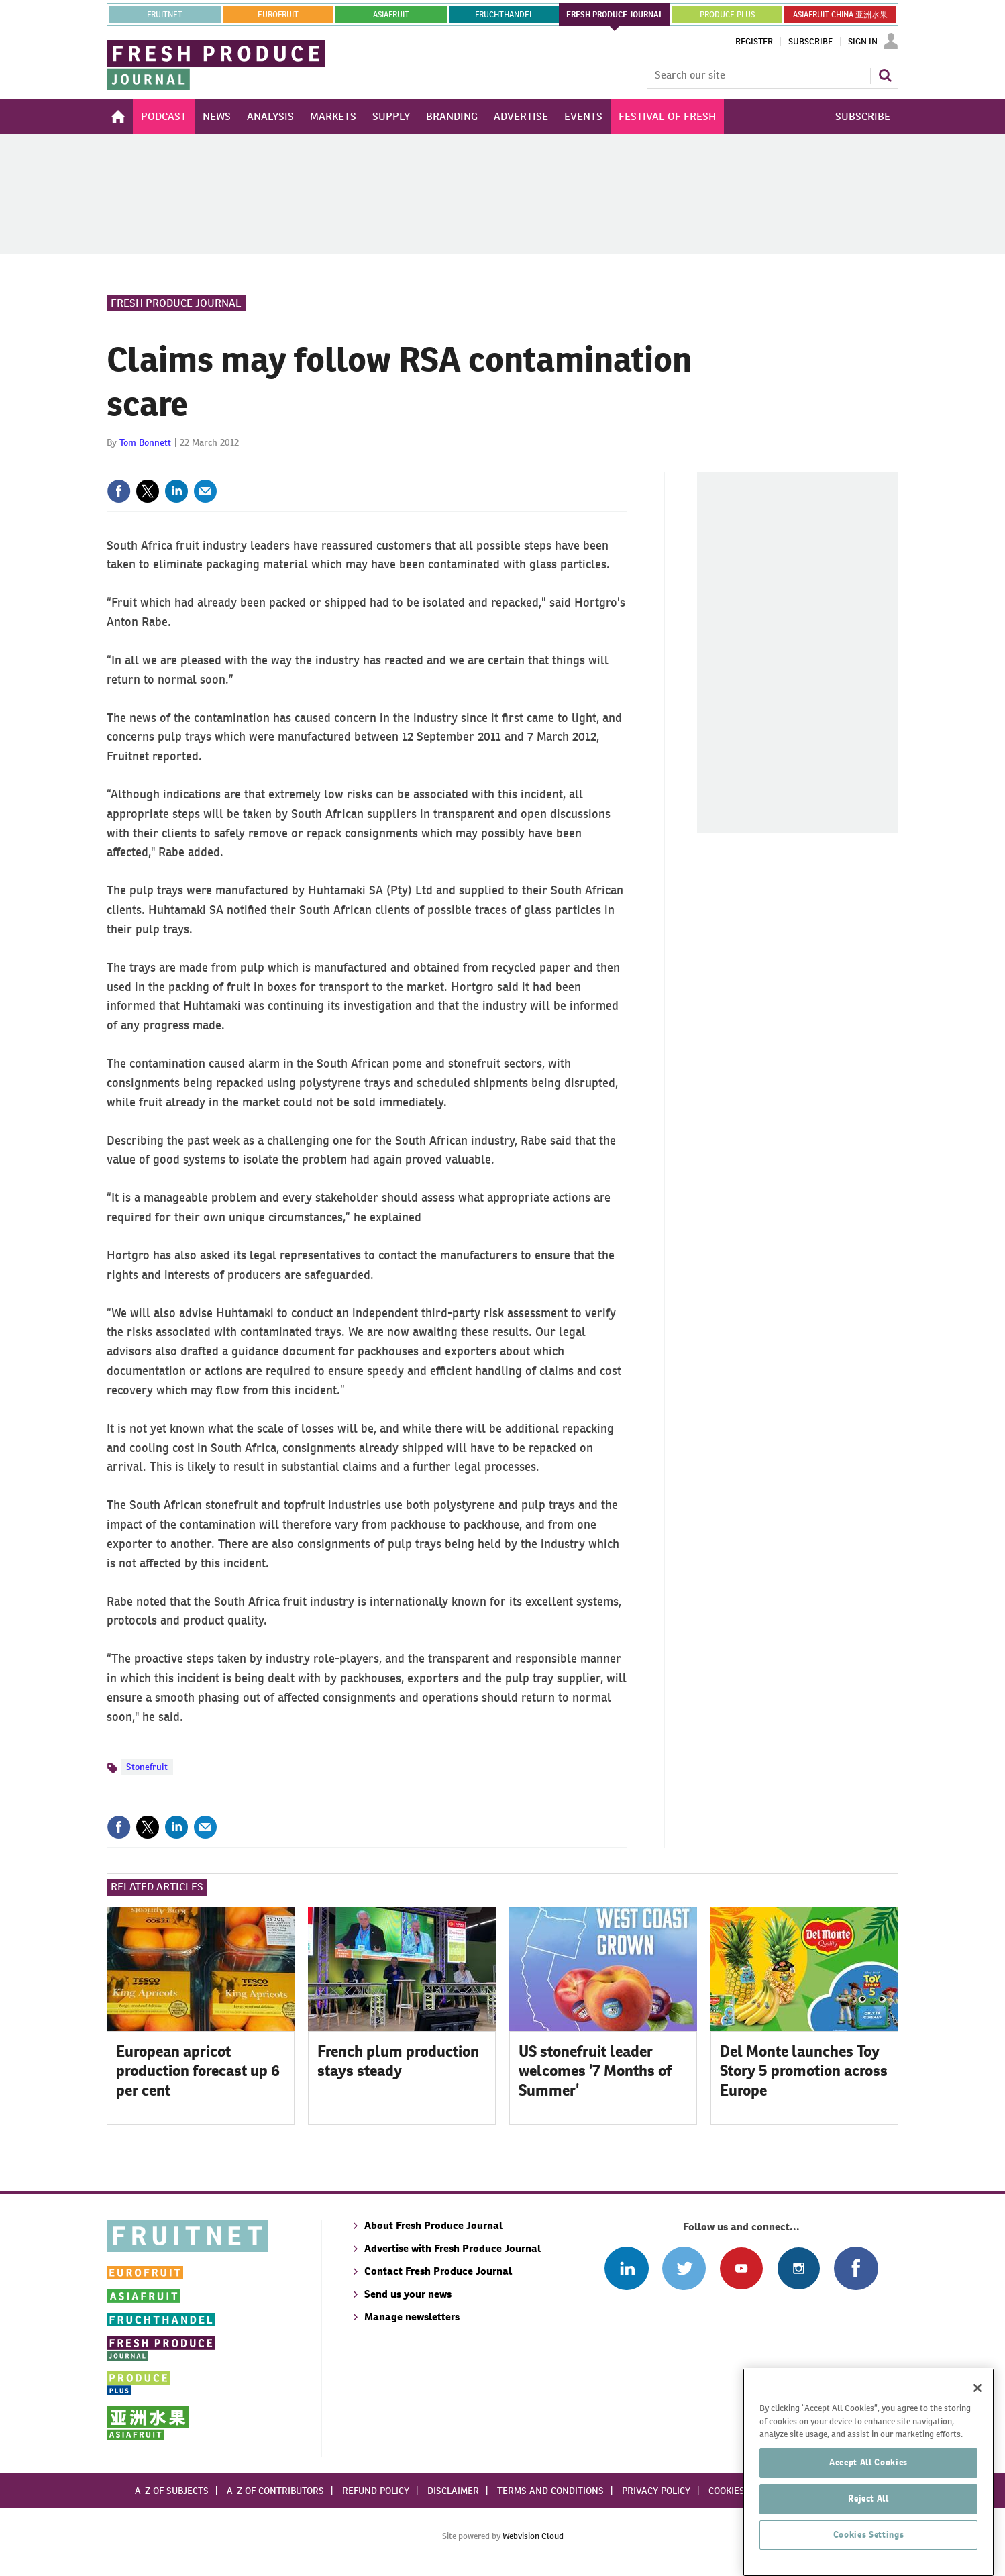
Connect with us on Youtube (741, 2268)
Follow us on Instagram (799, 2268)
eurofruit (278, 14)
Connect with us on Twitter (684, 2268)
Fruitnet (164, 14)
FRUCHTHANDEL (504, 14)
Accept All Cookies (868, 2546)
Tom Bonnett (145, 442)
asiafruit (391, 14)
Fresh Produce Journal (176, 303)
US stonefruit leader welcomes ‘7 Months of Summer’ (595, 2070)
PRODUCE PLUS (727, 14)
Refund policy (375, 2491)
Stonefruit (147, 1767)
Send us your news (408, 2294)
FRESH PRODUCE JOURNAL (615, 14)
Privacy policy (656, 2491)
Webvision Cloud (533, 2536)
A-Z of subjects (172, 2491)
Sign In (863, 41)
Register (754, 41)
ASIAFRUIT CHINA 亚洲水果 (840, 14)
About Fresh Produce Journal (433, 2225)
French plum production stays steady (398, 2061)
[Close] (977, 2472)
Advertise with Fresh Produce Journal (452, 2248)
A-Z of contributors (275, 2491)
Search (885, 75)
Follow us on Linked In (626, 2268)
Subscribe (810, 41)
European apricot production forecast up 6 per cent (198, 2070)
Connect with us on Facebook (856, 2268)
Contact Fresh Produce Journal (438, 2271)
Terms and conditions (550, 2491)
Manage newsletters (412, 2317)
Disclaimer (453, 2491)
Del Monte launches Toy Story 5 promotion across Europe (804, 2070)
